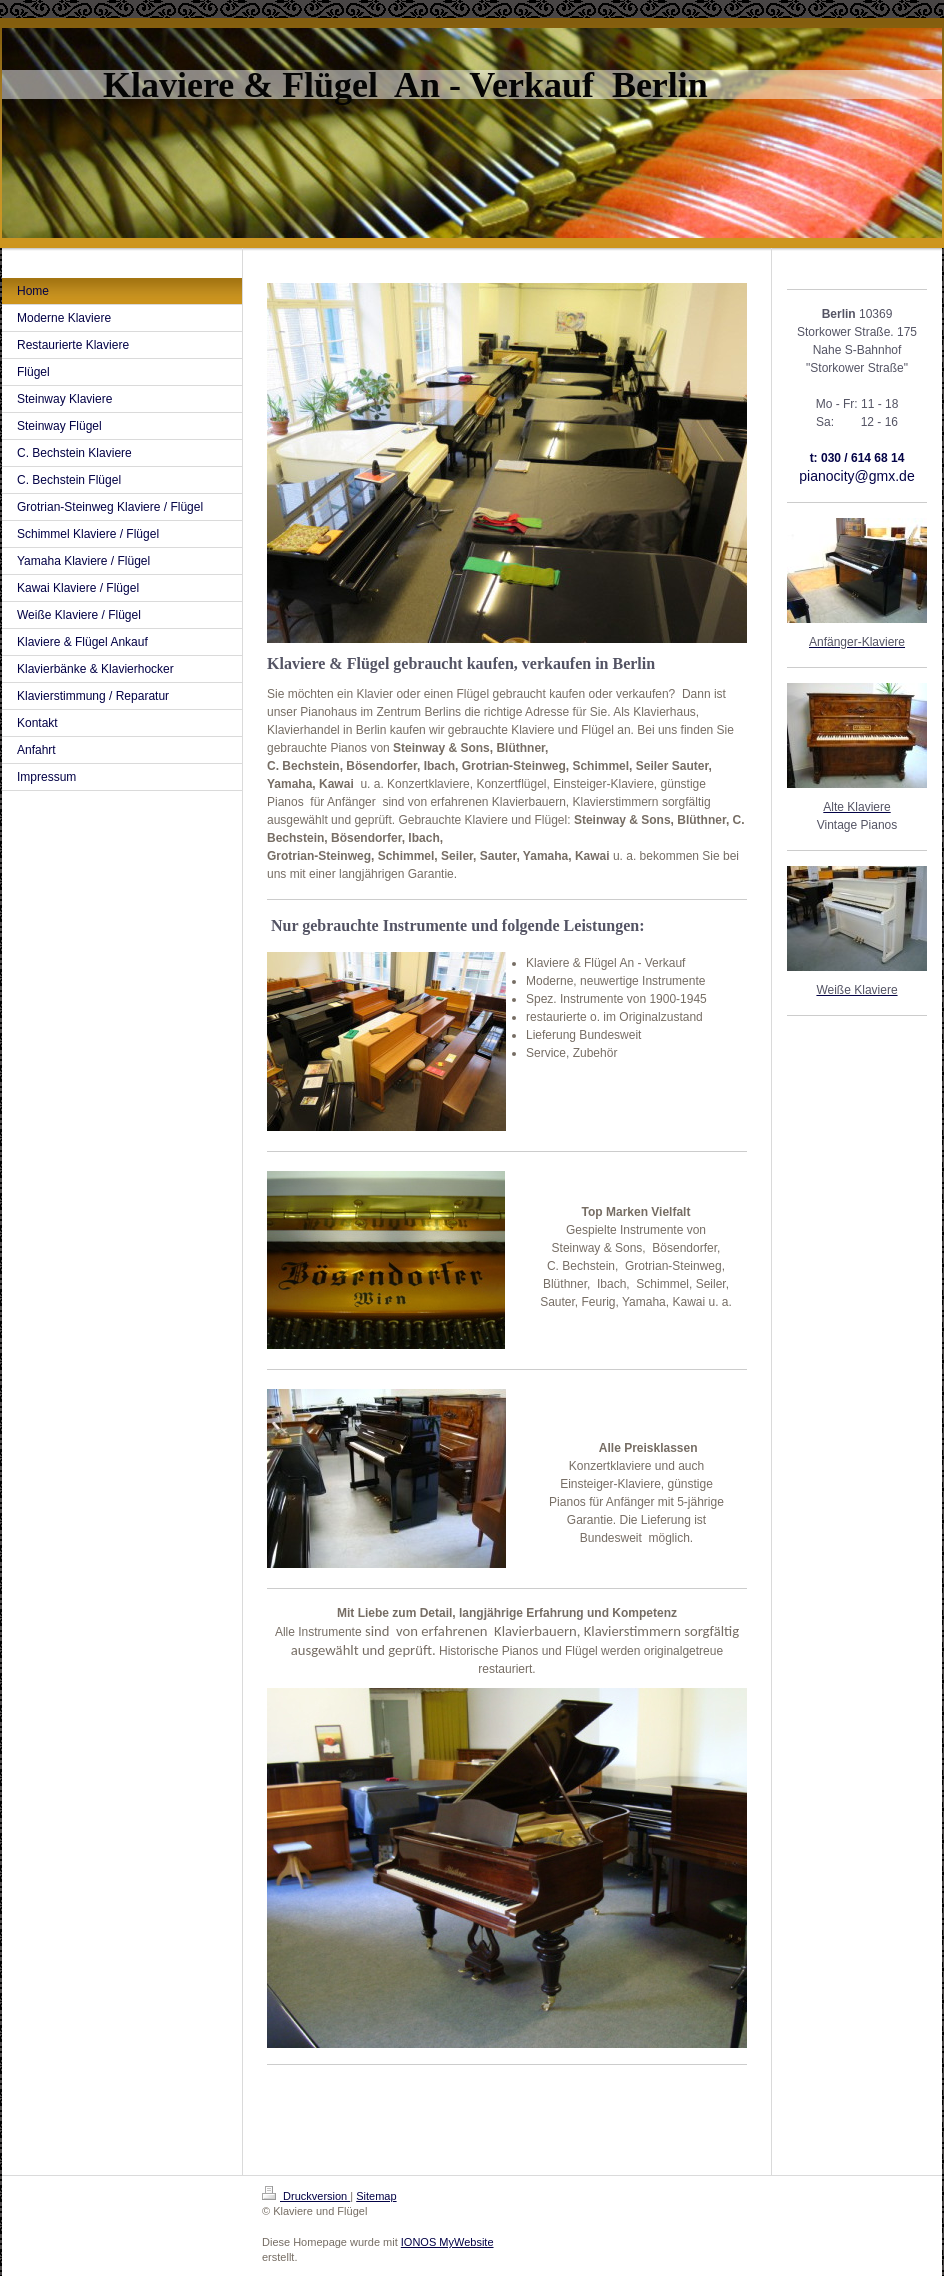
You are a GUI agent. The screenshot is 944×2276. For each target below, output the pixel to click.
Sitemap (376, 2196)
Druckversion (306, 2196)
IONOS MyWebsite (447, 2242)
